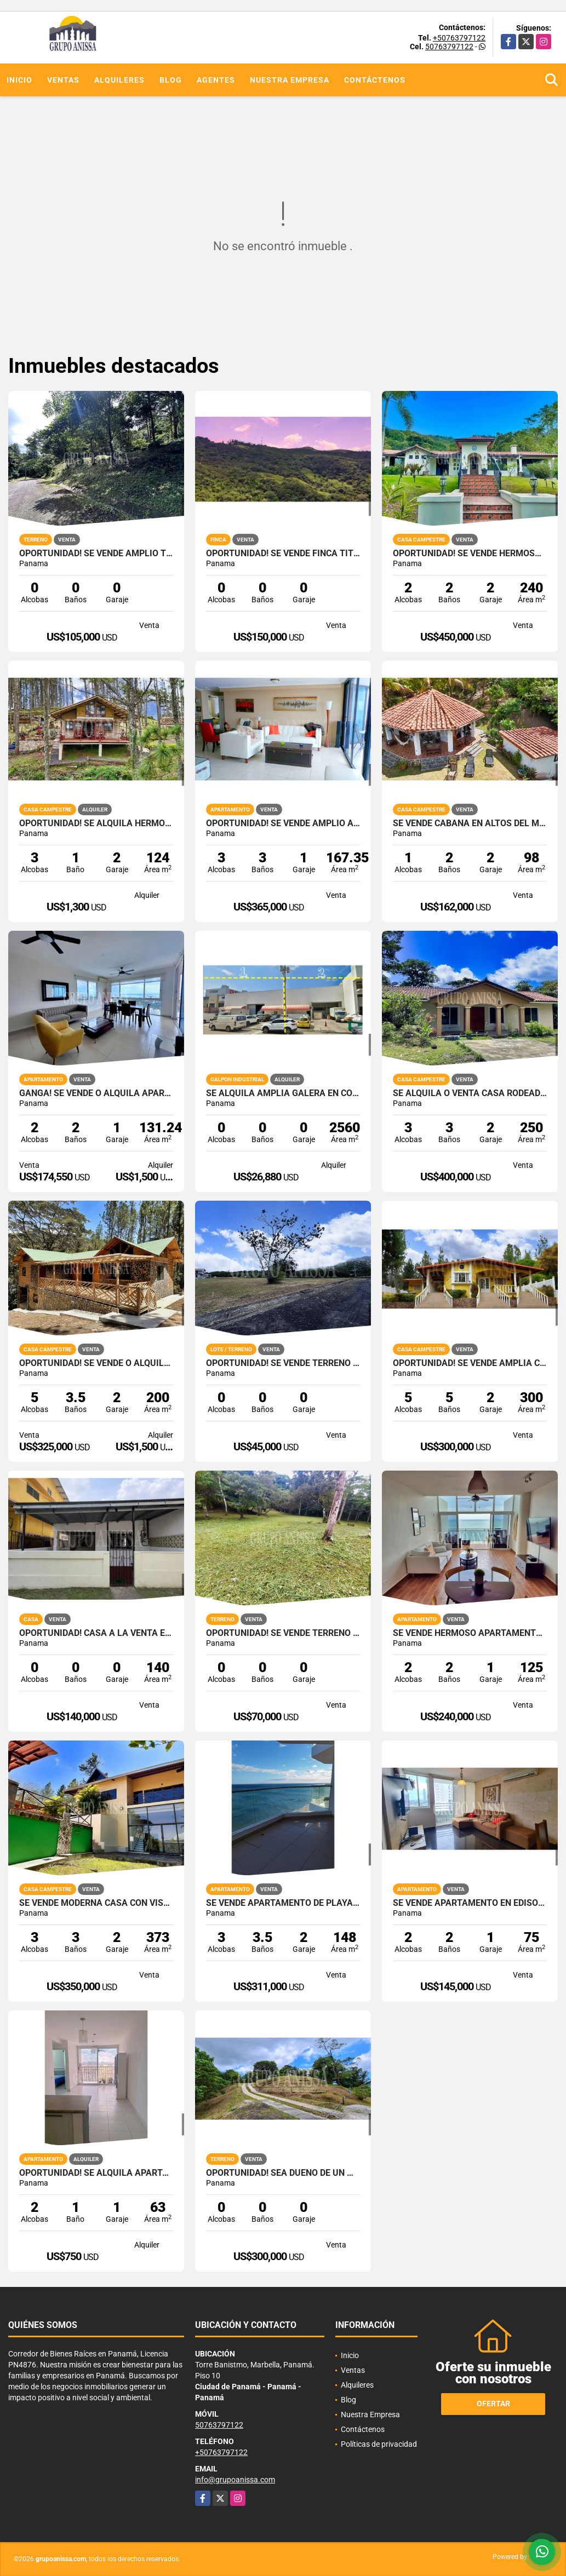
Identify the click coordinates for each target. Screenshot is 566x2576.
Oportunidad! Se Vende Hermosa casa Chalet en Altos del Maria (470, 553)
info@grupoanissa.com (235, 2479)
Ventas (63, 80)
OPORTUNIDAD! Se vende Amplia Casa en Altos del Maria (470, 1363)
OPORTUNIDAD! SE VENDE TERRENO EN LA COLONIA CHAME (283, 1363)
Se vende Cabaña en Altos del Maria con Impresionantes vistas (470, 823)
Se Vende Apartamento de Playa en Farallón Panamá (283, 1903)
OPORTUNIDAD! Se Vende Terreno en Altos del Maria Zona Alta (283, 1633)
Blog (170, 80)
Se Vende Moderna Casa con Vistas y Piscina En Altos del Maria (96, 1903)
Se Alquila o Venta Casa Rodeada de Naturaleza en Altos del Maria (470, 1093)
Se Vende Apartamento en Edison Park (470, 1903)
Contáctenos (374, 80)
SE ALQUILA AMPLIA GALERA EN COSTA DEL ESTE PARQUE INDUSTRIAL (283, 1093)
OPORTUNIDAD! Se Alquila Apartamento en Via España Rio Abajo (96, 2173)
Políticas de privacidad (379, 2444)
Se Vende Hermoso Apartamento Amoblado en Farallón (470, 1633)
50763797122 (449, 46)
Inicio (19, 80)
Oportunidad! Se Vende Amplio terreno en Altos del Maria (96, 553)
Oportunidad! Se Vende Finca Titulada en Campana (283, 553)
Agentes (216, 80)
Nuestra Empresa (289, 80)
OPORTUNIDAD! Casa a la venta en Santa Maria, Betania (96, 1633)
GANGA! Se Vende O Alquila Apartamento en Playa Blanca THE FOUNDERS (96, 1093)
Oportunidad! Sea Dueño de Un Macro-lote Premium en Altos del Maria (283, 2173)
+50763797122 (459, 37)
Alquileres (119, 80)
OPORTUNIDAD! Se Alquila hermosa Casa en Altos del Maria (96, 823)
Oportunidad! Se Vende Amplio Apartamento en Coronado (283, 823)
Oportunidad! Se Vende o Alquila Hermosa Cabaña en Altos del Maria (96, 1363)
